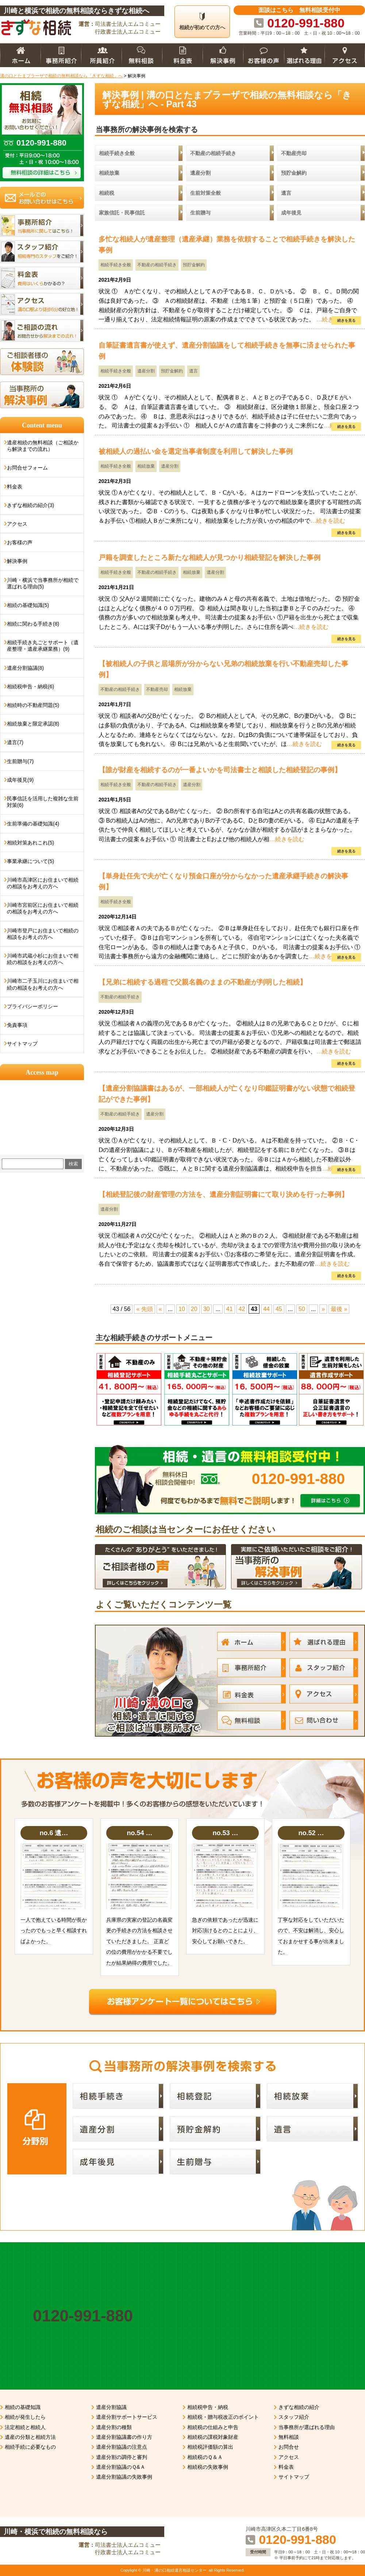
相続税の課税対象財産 (212, 2437)
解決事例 (17, 561)
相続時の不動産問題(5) (33, 705)
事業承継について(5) (30, 861)
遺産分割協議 (111, 2407)
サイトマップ (22, 1044)
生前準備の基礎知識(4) (33, 824)
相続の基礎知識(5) (28, 605)
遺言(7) (15, 742)
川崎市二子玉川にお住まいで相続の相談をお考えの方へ (42, 984)
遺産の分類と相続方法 (30, 2437)
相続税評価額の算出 (210, 2447)
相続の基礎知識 (23, 2407)
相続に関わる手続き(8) (33, 624)
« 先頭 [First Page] (144, 1309)
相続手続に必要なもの (30, 2447)
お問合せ (288, 2447)
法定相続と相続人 (25, 2427)
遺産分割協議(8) (25, 668)
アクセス (17, 524)
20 (194, 1309)
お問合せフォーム (27, 468)
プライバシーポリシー (32, 1006)
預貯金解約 (194, 264)
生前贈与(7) (20, 761)
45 (279, 1309)
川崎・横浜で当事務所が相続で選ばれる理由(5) (42, 583)
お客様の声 (19, 542)
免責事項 (17, 1025)
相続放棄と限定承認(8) (33, 724)
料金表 (14, 487)
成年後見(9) (20, 780)
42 (242, 1309)
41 (229, 1309)
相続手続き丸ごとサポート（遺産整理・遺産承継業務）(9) (42, 645)
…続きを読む (327, 521)
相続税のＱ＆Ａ (205, 2457)
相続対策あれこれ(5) (30, 843)
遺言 (193, 371)
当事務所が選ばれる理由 (306, 2427)
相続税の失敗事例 (207, 2467)
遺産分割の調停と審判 (121, 2457)
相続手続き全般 (115, 264)
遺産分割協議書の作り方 (124, 2437)
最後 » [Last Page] (339, 1309)
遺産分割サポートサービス (126, 2417)
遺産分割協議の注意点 (121, 2447)
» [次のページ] (323, 1309)
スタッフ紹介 (293, 2417)
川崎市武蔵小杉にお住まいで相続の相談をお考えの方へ (42, 959)
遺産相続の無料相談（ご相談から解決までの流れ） (42, 446)
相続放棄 (146, 466)
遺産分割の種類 (114, 2427)
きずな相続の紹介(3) (30, 505)
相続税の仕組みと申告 (212, 2427)
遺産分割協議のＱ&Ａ (120, 2467)
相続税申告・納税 (207, 2407)
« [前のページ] (160, 1309)
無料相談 (288, 2437)
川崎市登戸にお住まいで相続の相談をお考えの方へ (42, 934)
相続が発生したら (25, 2417)
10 (181, 1309)
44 (266, 1309)
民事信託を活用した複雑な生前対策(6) (42, 802)
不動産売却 (157, 689)
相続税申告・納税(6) (30, 686)
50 (302, 1309)
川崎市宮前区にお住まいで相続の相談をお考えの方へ (42, 908)
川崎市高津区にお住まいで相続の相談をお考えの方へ (42, 883)
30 (206, 1309)
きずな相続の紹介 (298, 2407)
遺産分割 (146, 371)
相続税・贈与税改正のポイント (223, 2417)
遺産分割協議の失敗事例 (124, 2477)
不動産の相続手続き (157, 264)
